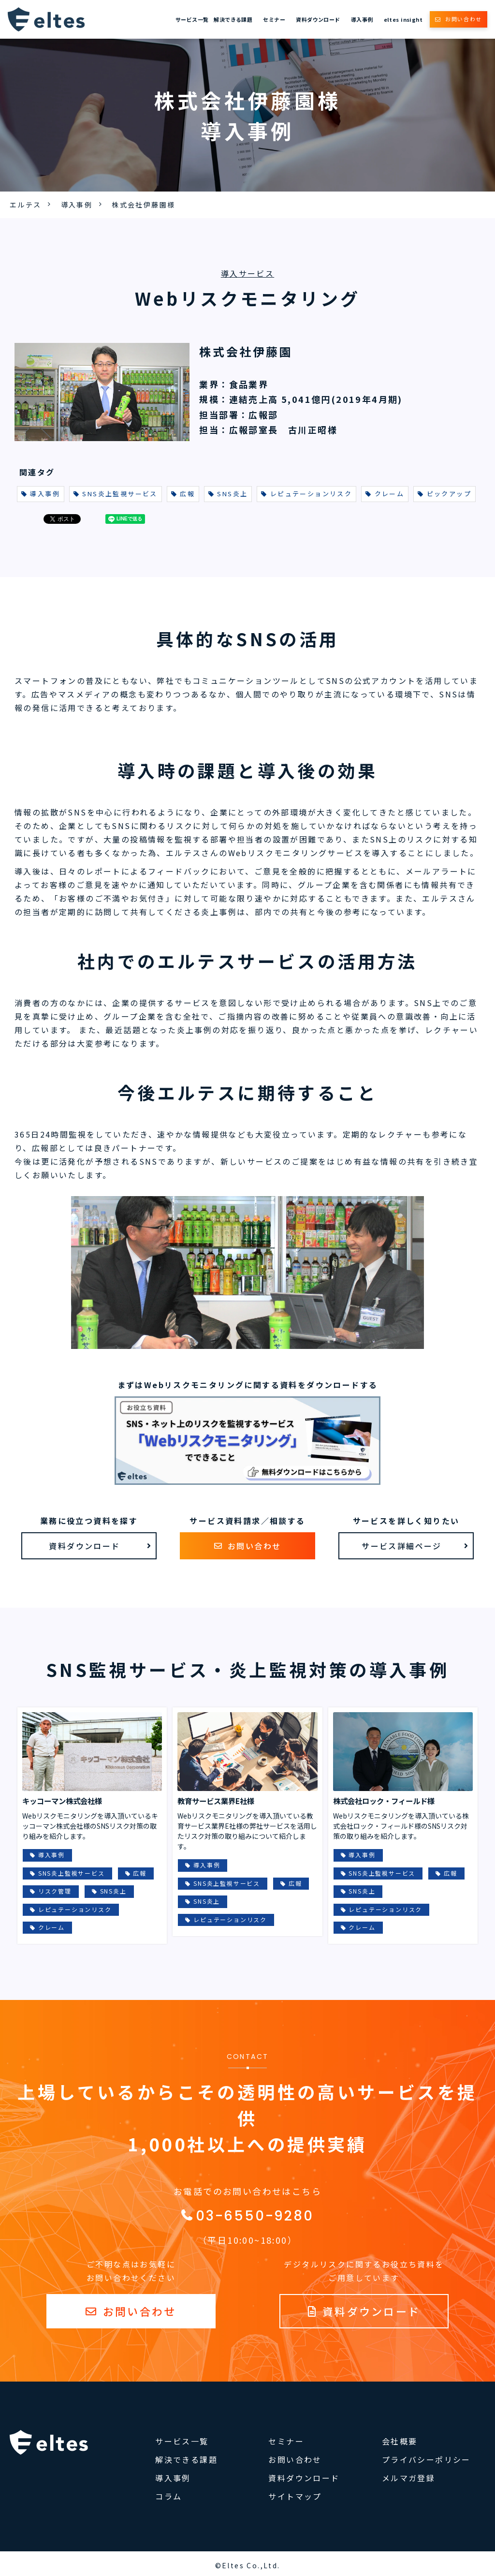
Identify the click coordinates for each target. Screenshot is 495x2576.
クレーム (384, 493)
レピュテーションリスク (306, 493)
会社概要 (400, 2441)
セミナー (274, 19)
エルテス (26, 204)
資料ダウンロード (318, 19)
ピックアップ (444, 493)
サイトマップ (294, 2496)
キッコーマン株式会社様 (62, 1801)
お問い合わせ (463, 19)
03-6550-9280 (255, 2215)
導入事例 (362, 19)
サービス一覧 (192, 19)
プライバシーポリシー (426, 2459)
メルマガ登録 (408, 2478)
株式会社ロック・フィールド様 (384, 1801)
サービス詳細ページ (402, 1546)
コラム (168, 2496)
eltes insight (403, 19)
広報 (183, 493)
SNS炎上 (228, 493)
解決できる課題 (233, 19)
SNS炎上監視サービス (115, 493)
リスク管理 (55, 1891)
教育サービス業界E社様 (215, 1801)
